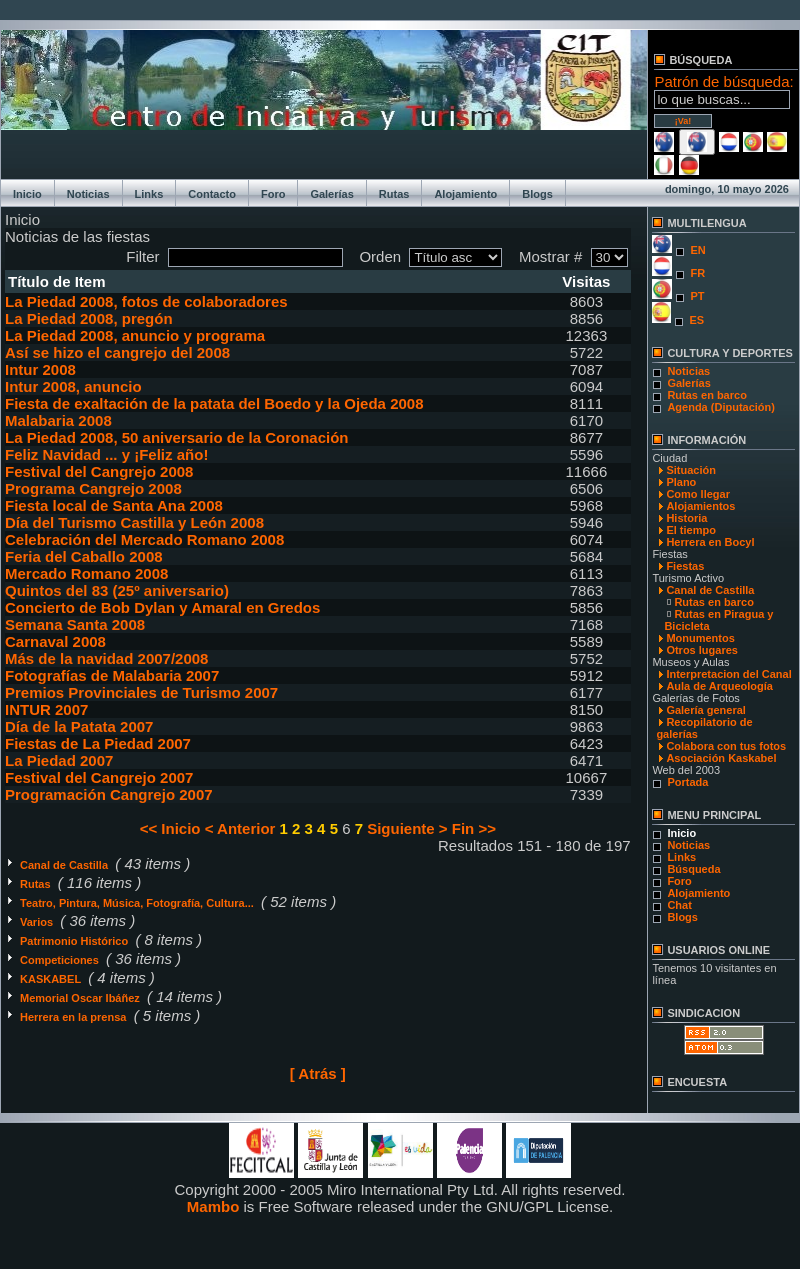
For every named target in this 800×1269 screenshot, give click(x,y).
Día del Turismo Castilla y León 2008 (134, 522)
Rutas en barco (706, 395)
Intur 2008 (40, 369)
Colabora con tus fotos (726, 746)
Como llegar (698, 494)
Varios (38, 922)
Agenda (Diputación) (721, 407)
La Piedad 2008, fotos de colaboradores (146, 301)
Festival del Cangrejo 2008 (99, 471)
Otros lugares (702, 650)
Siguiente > (407, 828)
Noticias (88, 194)
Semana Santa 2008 (75, 624)
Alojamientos (700, 506)
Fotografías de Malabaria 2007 (112, 675)
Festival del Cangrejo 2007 (99, 777)
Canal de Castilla (65, 865)
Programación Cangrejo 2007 (109, 794)
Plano (681, 482)
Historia (686, 518)
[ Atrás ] (318, 1073)
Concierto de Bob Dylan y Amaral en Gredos (162, 607)
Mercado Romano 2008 (86, 573)
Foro (273, 194)
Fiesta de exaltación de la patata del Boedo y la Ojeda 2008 (214, 403)
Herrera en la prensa (74, 1017)
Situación (691, 470)
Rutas (394, 194)
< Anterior (240, 828)
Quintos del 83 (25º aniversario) (117, 590)
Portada (687, 782)
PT (697, 296)
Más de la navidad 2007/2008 (106, 658)
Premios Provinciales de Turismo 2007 (141, 692)
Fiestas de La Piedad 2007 (98, 743)
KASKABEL (52, 979)
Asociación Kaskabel (721, 758)
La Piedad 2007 (59, 760)
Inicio (27, 194)
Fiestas (685, 566)
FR (697, 273)
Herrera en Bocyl (710, 542)
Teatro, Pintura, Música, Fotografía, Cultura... (138, 903)
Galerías (331, 194)
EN (697, 250)
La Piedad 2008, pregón (89, 318)
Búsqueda (693, 869)
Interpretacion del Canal (728, 674)
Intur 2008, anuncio (73, 386)
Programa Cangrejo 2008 (93, 488)
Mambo (213, 1206)
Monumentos (700, 638)
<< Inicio (170, 828)
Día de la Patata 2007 (79, 726)
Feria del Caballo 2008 (84, 556)
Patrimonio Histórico (75, 941)
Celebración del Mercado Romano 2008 (144, 539)
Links (149, 194)
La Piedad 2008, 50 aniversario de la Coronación (176, 437)
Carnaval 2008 (55, 641)
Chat (679, 905)
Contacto (212, 194)
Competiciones (61, 960)
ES (696, 320)
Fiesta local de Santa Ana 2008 (114, 505)
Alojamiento (465, 194)
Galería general (706, 710)
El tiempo (691, 530)
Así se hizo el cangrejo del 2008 (117, 352)
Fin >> (474, 828)
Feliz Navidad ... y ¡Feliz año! (106, 454)
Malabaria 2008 (58, 420)
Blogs (537, 194)
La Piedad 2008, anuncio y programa (135, 335)
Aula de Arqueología (719, 686)
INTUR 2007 (46, 709)
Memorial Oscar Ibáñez (81, 998)
